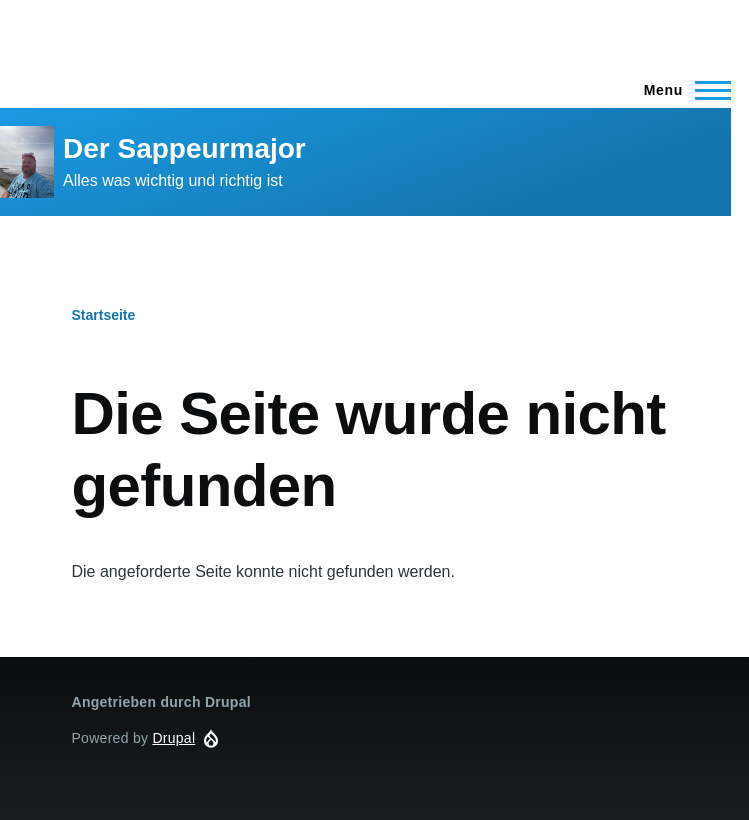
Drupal (173, 738)
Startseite (104, 315)
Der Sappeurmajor (184, 148)
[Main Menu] (681, 90)
